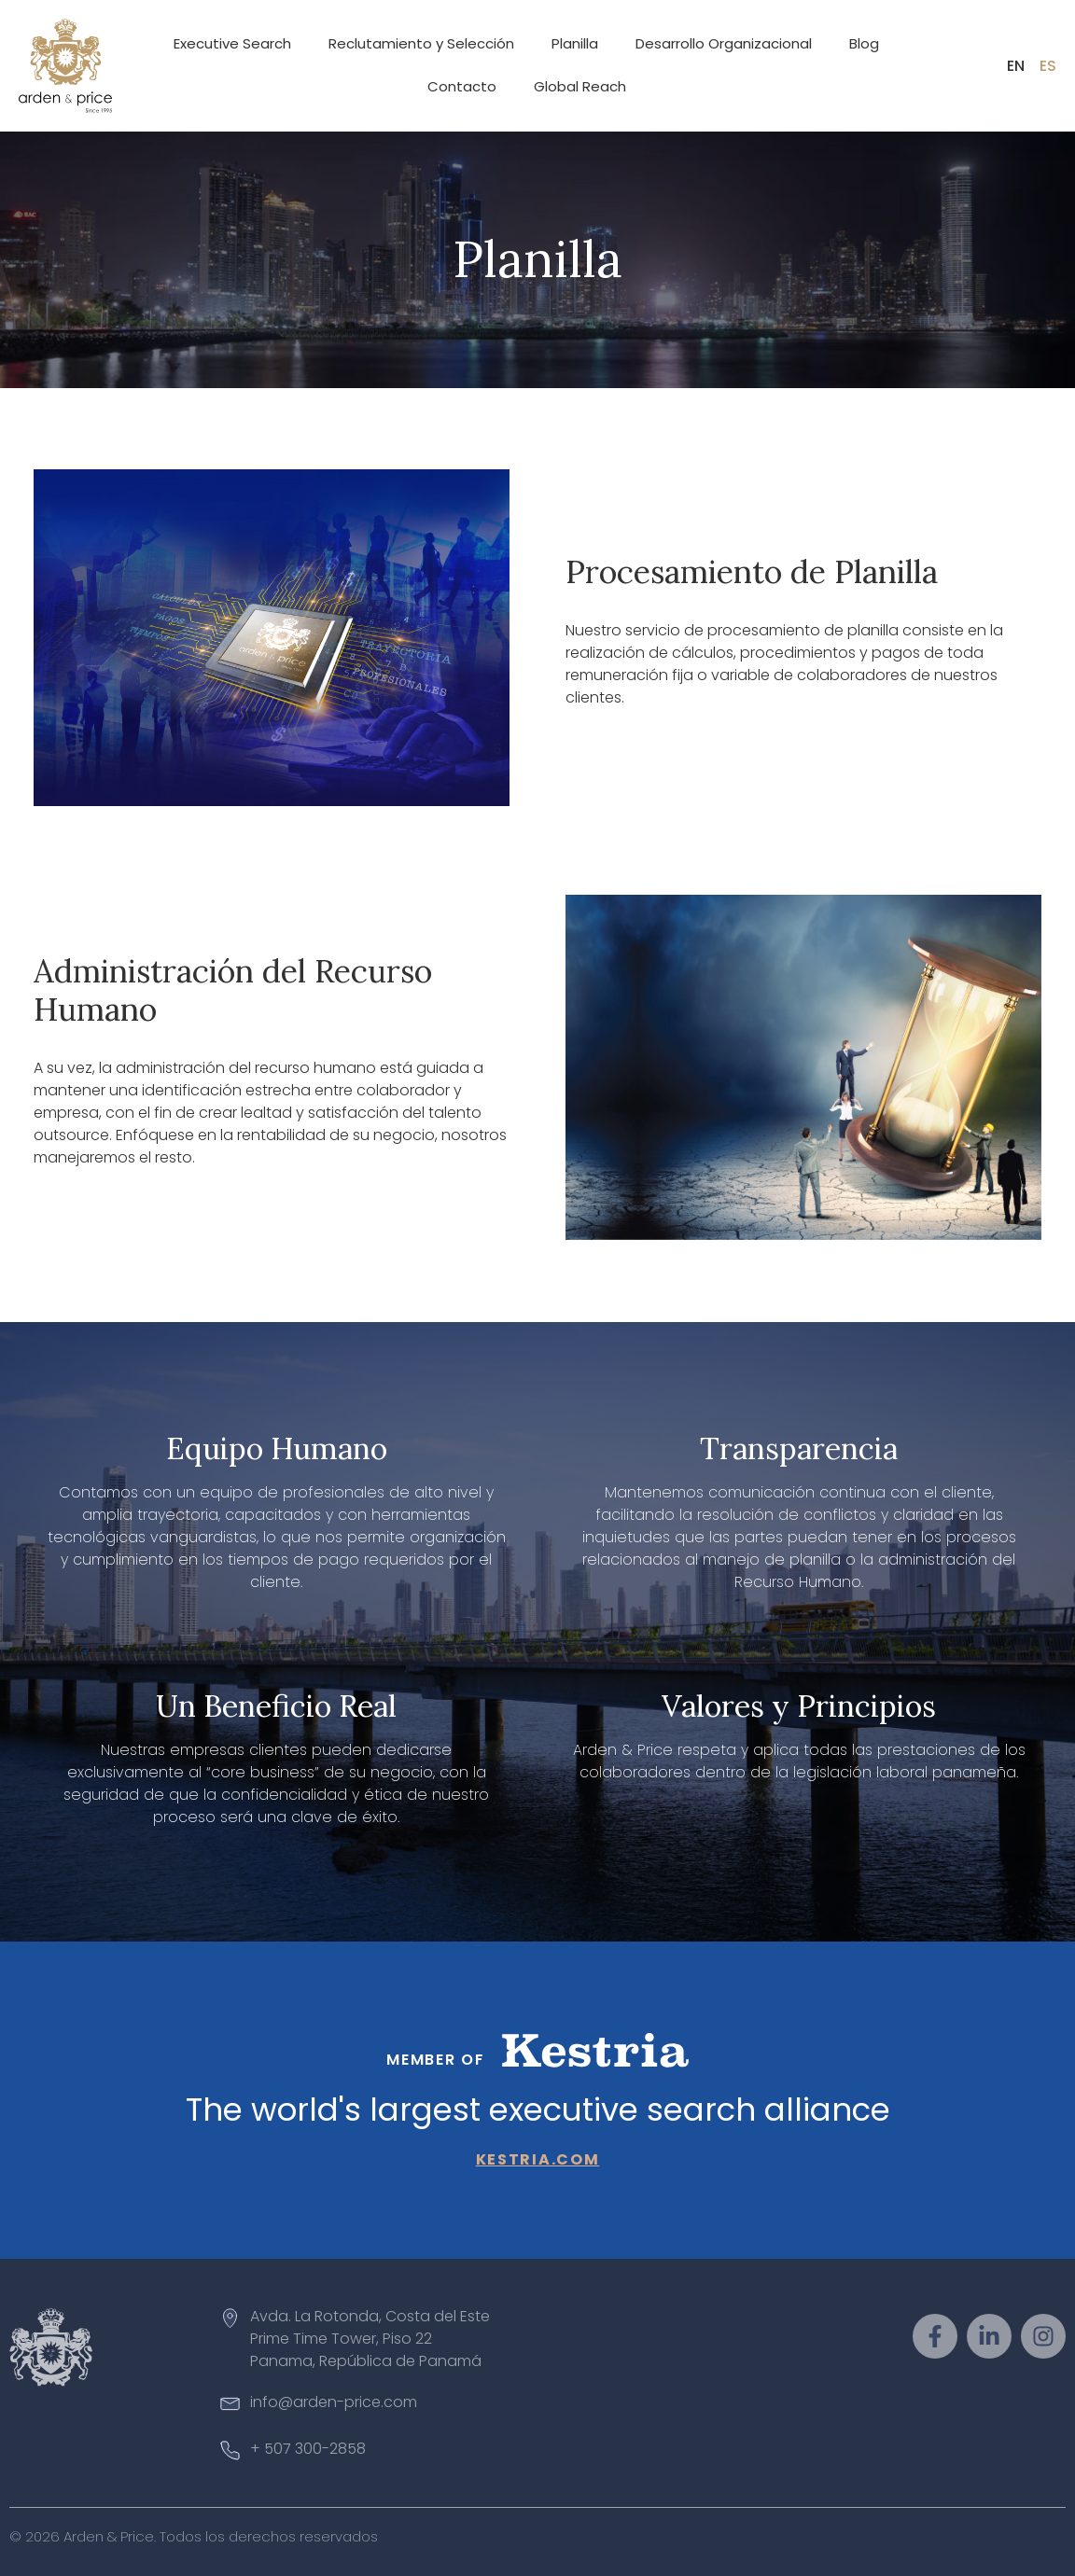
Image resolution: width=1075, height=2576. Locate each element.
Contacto (461, 86)
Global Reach (580, 86)
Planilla (574, 43)
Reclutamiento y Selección (421, 43)
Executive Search (232, 43)
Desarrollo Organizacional (723, 43)
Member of (435, 2059)
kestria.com (538, 2159)
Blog (864, 43)
